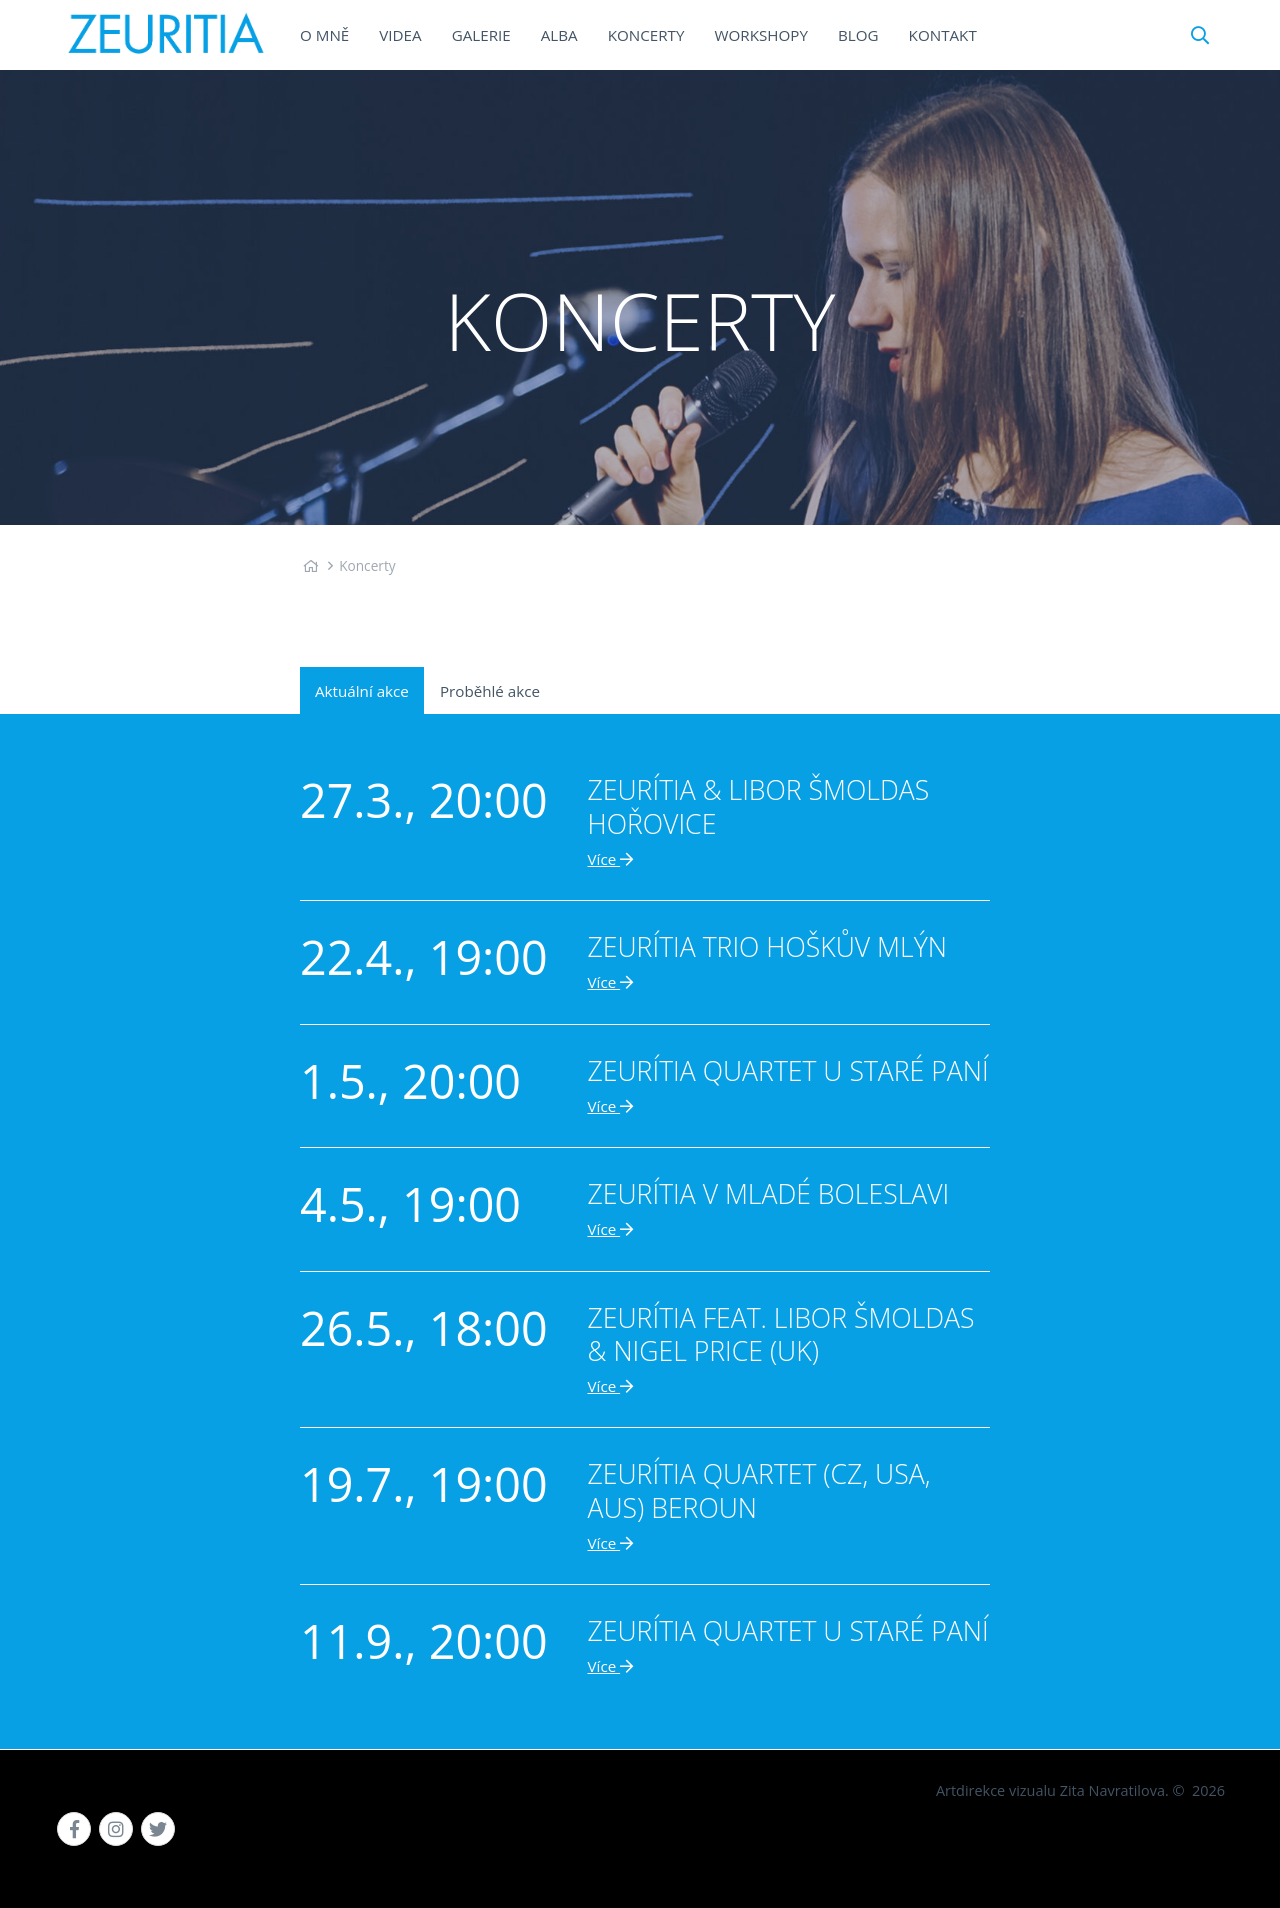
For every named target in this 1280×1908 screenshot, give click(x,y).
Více (611, 859)
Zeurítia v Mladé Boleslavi (769, 1194)
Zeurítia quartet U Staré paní (788, 1071)
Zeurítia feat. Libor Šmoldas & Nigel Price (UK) (781, 1334)
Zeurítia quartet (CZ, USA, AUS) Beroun (759, 1490)
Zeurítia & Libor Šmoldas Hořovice (759, 806)
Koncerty (367, 565)
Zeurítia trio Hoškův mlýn (767, 947)
